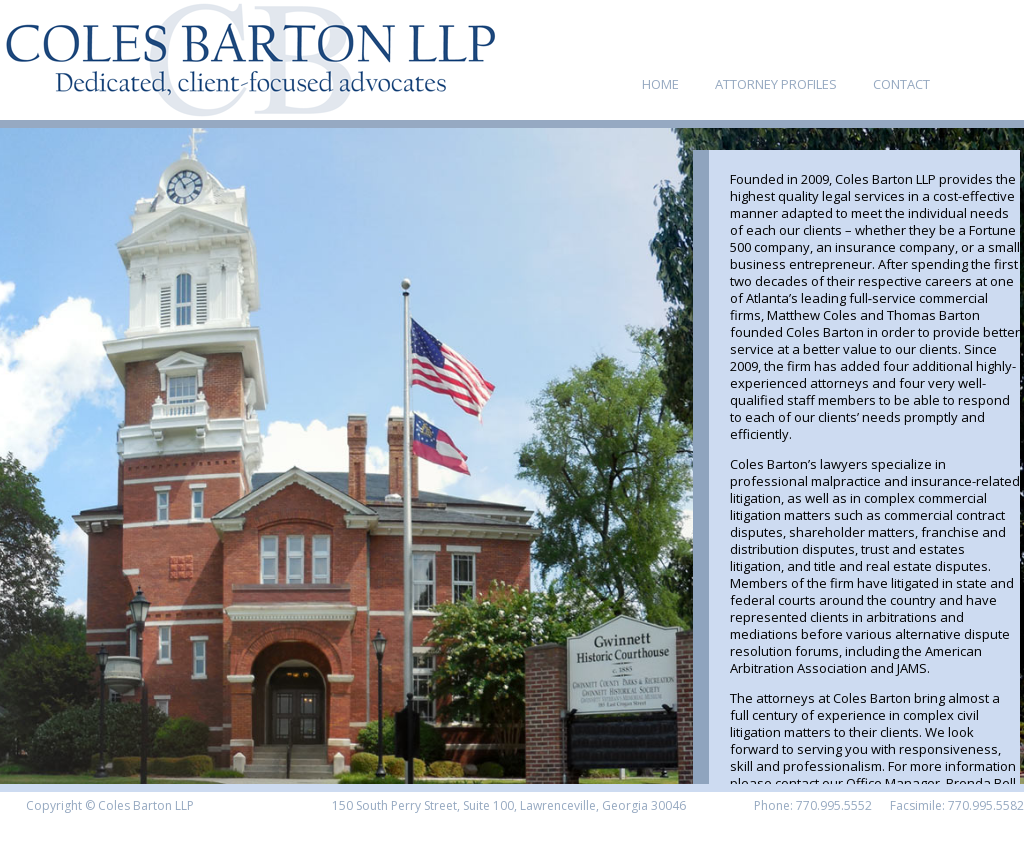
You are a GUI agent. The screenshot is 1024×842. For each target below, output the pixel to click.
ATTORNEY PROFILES (776, 84)
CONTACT (901, 84)
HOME (660, 84)
